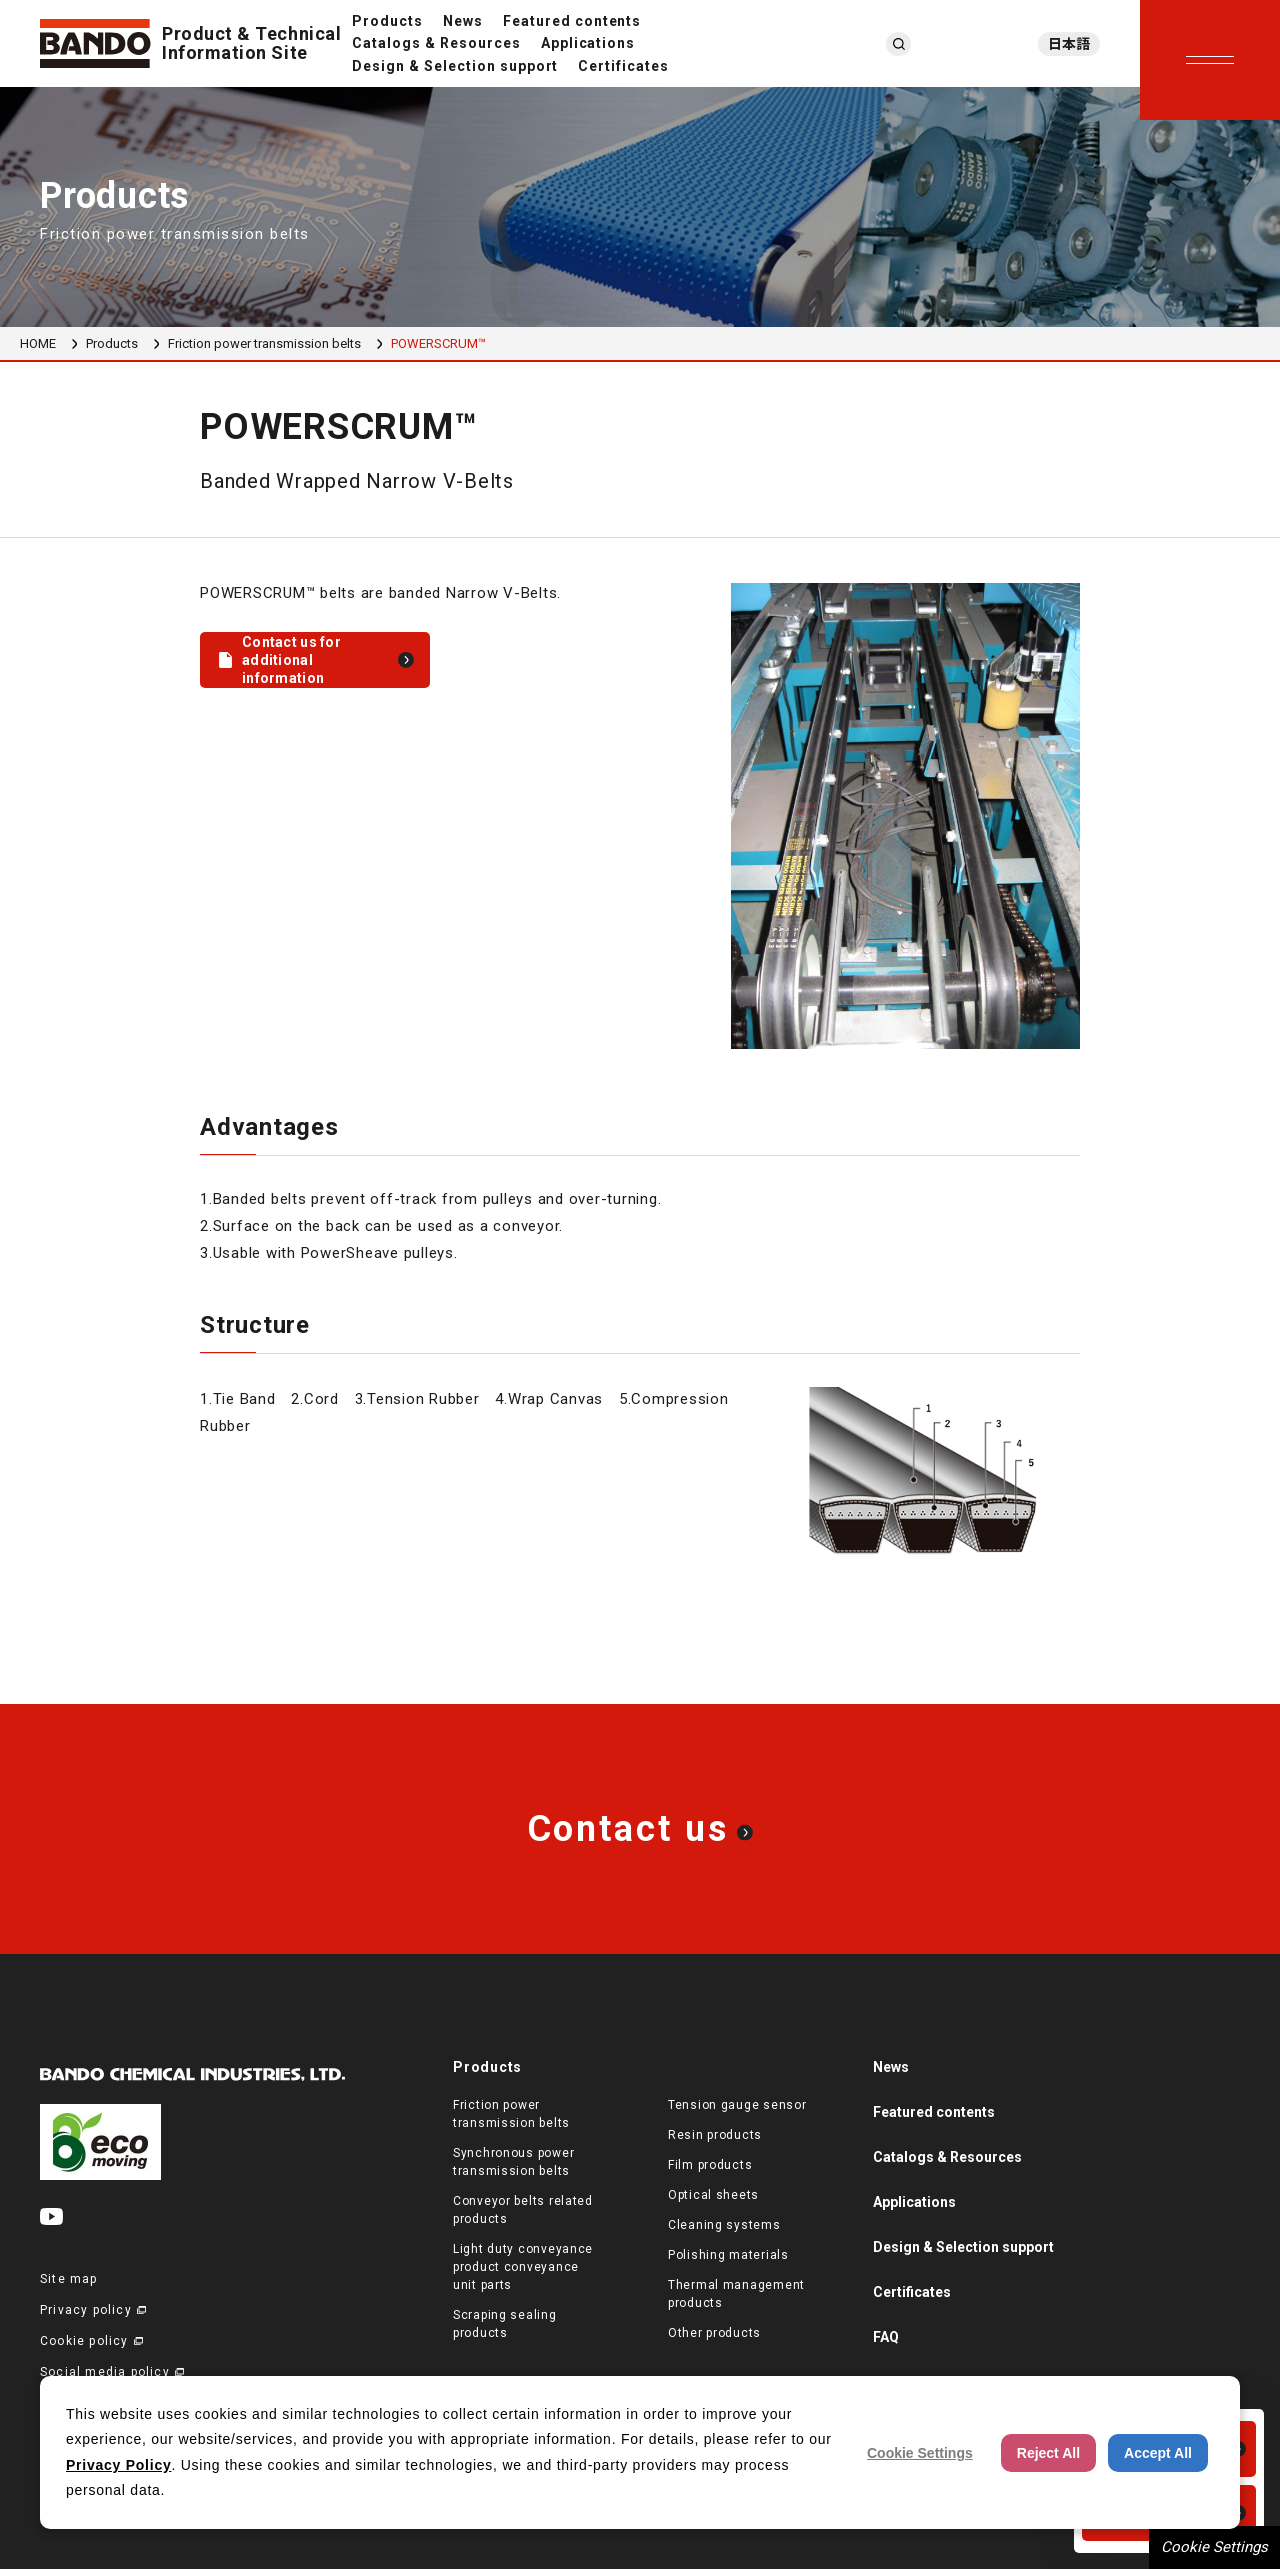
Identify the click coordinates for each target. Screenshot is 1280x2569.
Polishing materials (728, 2255)
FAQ (886, 2337)
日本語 (1069, 44)
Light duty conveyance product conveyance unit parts (523, 2267)
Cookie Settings (1214, 2547)
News (463, 21)
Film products (710, 2165)
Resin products (715, 2135)
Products (387, 21)
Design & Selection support (455, 66)
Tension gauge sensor (737, 2105)
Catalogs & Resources (436, 43)
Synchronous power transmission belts (513, 2162)
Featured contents (572, 21)
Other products (714, 2333)
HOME (38, 343)
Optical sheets (713, 2195)
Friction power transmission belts (264, 343)
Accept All (1158, 2453)
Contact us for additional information (291, 660)
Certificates (623, 66)
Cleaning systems (724, 2225)
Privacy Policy (118, 2465)
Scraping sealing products (505, 2324)
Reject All (1048, 2453)
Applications (588, 43)
